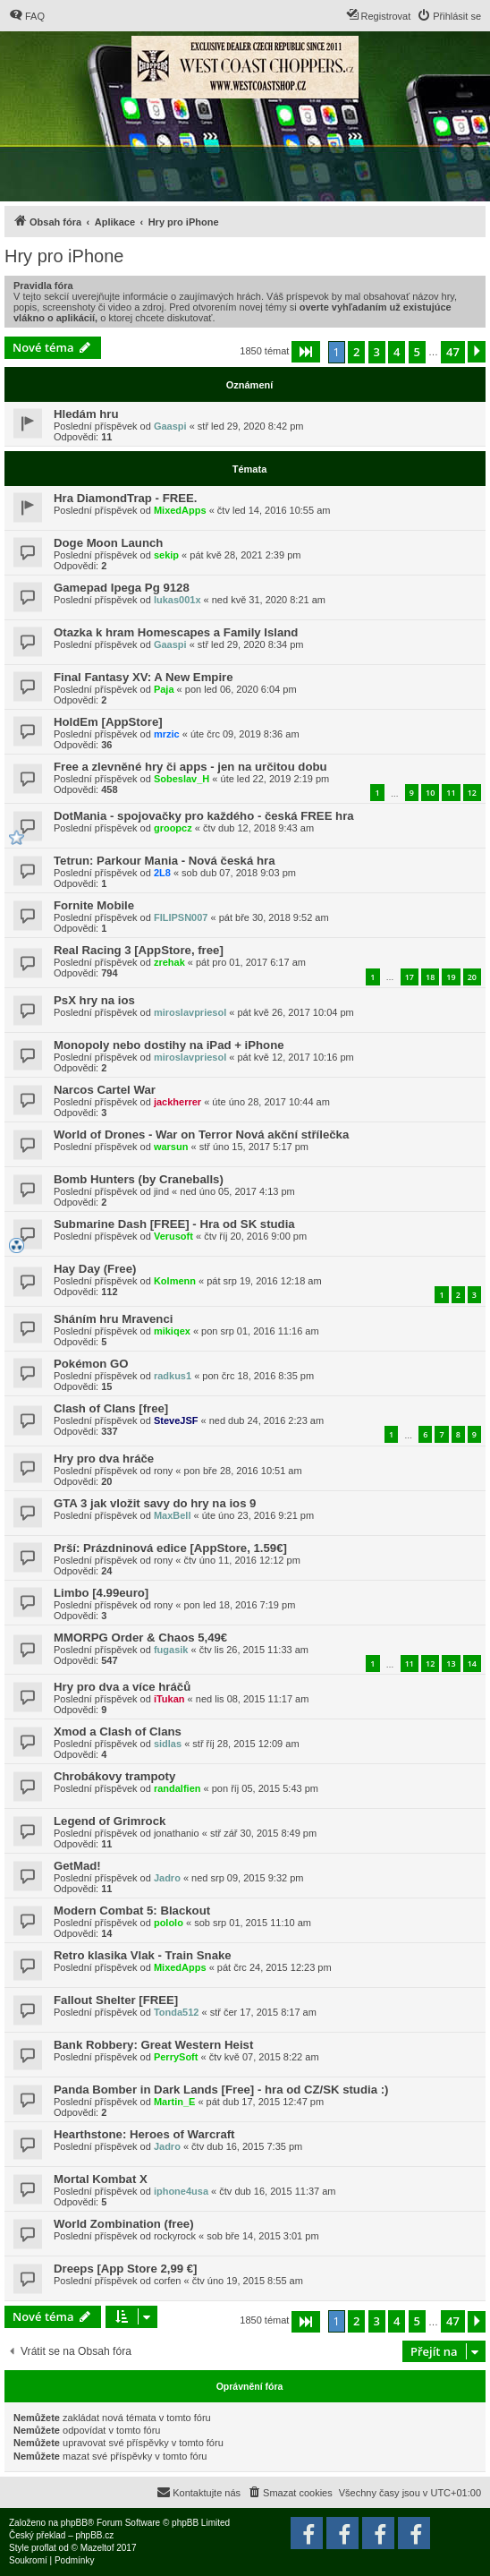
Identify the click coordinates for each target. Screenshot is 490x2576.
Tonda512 (176, 2012)
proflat (43, 2548)
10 (430, 792)
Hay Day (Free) (95, 1268)
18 (430, 977)
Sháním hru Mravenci (113, 1319)
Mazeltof (97, 2548)
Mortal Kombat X (101, 2179)
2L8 (162, 872)
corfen (168, 2280)
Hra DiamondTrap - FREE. (125, 498)
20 (472, 977)
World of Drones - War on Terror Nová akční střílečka (201, 1134)
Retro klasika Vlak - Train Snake (143, 1955)
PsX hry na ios (94, 1000)
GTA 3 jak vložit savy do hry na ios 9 (155, 1503)
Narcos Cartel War (105, 1089)
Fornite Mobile (94, 905)
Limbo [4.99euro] (101, 1592)
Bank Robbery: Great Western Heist (153, 2044)
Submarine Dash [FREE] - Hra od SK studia (174, 1224)
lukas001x (177, 599)
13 (450, 1663)
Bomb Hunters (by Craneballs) (139, 1179)
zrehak (169, 962)
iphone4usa (181, 2191)
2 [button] (356, 352)
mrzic (167, 734)
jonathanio (176, 1833)
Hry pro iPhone (63, 256)
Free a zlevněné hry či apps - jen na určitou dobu (190, 766)
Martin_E (174, 2101)
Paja (164, 689)
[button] (305, 352)
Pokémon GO (91, 1363)
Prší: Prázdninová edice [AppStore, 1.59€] (170, 1548)
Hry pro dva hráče (104, 1458)
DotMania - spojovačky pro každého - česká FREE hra (204, 816)
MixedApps (180, 510)
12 (472, 792)
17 (409, 977)
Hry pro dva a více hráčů (122, 1686)
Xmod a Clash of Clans (118, 1731)
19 (450, 977)
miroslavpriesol (190, 1012)
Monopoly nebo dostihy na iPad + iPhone (169, 1045)
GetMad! (77, 1865)
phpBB (74, 2523)
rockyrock (175, 2236)
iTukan (169, 1698)
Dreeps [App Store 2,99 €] (126, 2268)
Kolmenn (175, 1280)
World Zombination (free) (124, 2224)
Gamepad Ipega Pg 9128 (122, 587)
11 (450, 792)
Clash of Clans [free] (111, 1408)
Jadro (167, 1877)
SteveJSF (176, 1420)
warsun (171, 1146)
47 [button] (453, 352)
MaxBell (172, 1515)
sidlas (168, 1743)
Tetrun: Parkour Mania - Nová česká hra (164, 860)
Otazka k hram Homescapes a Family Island (176, 632)
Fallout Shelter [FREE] (116, 2000)
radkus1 (172, 1375)
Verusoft (173, 1236)
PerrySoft (176, 2056)
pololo (168, 1922)
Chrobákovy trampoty (114, 1776)
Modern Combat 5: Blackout (132, 1910)
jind (161, 1191)
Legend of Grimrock (109, 1821)
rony (163, 1470)
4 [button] (396, 352)
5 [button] (417, 352)
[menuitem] (27, 16)
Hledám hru (86, 414)
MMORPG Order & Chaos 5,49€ (140, 1637)
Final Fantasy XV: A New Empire (143, 677)
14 (472, 1663)
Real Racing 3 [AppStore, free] (139, 950)
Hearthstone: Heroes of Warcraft (144, 2134)
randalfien (177, 1788)
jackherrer (177, 1101)
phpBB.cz (94, 2535)
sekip (166, 555)
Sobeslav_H (181, 778)
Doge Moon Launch (108, 543)
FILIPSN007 (181, 917)
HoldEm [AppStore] (108, 722)
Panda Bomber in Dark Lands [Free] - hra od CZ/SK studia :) (221, 2089)
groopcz (173, 828)
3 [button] (377, 352)
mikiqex (172, 1331)
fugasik (171, 1649)
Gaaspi (170, 426)
